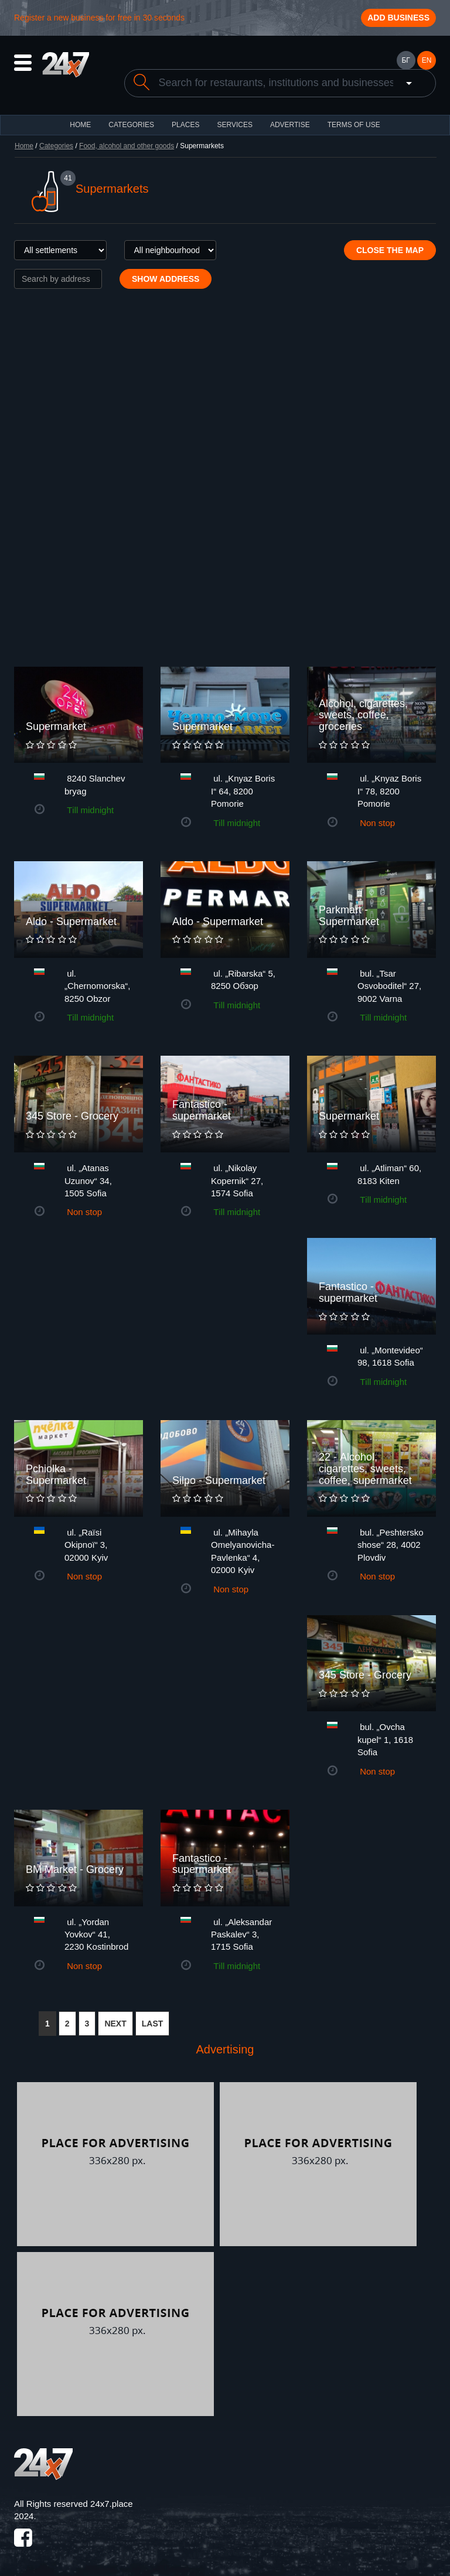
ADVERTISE (290, 125)
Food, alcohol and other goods (126, 146)
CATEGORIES (131, 125)
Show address (165, 279)
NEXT (115, 2023)
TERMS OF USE (354, 125)
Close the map (390, 250)
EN (427, 60)
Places (185, 125)
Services (234, 125)
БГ (405, 60)
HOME (80, 125)
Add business (398, 17)
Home (24, 146)
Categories (56, 146)
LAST (152, 2023)
